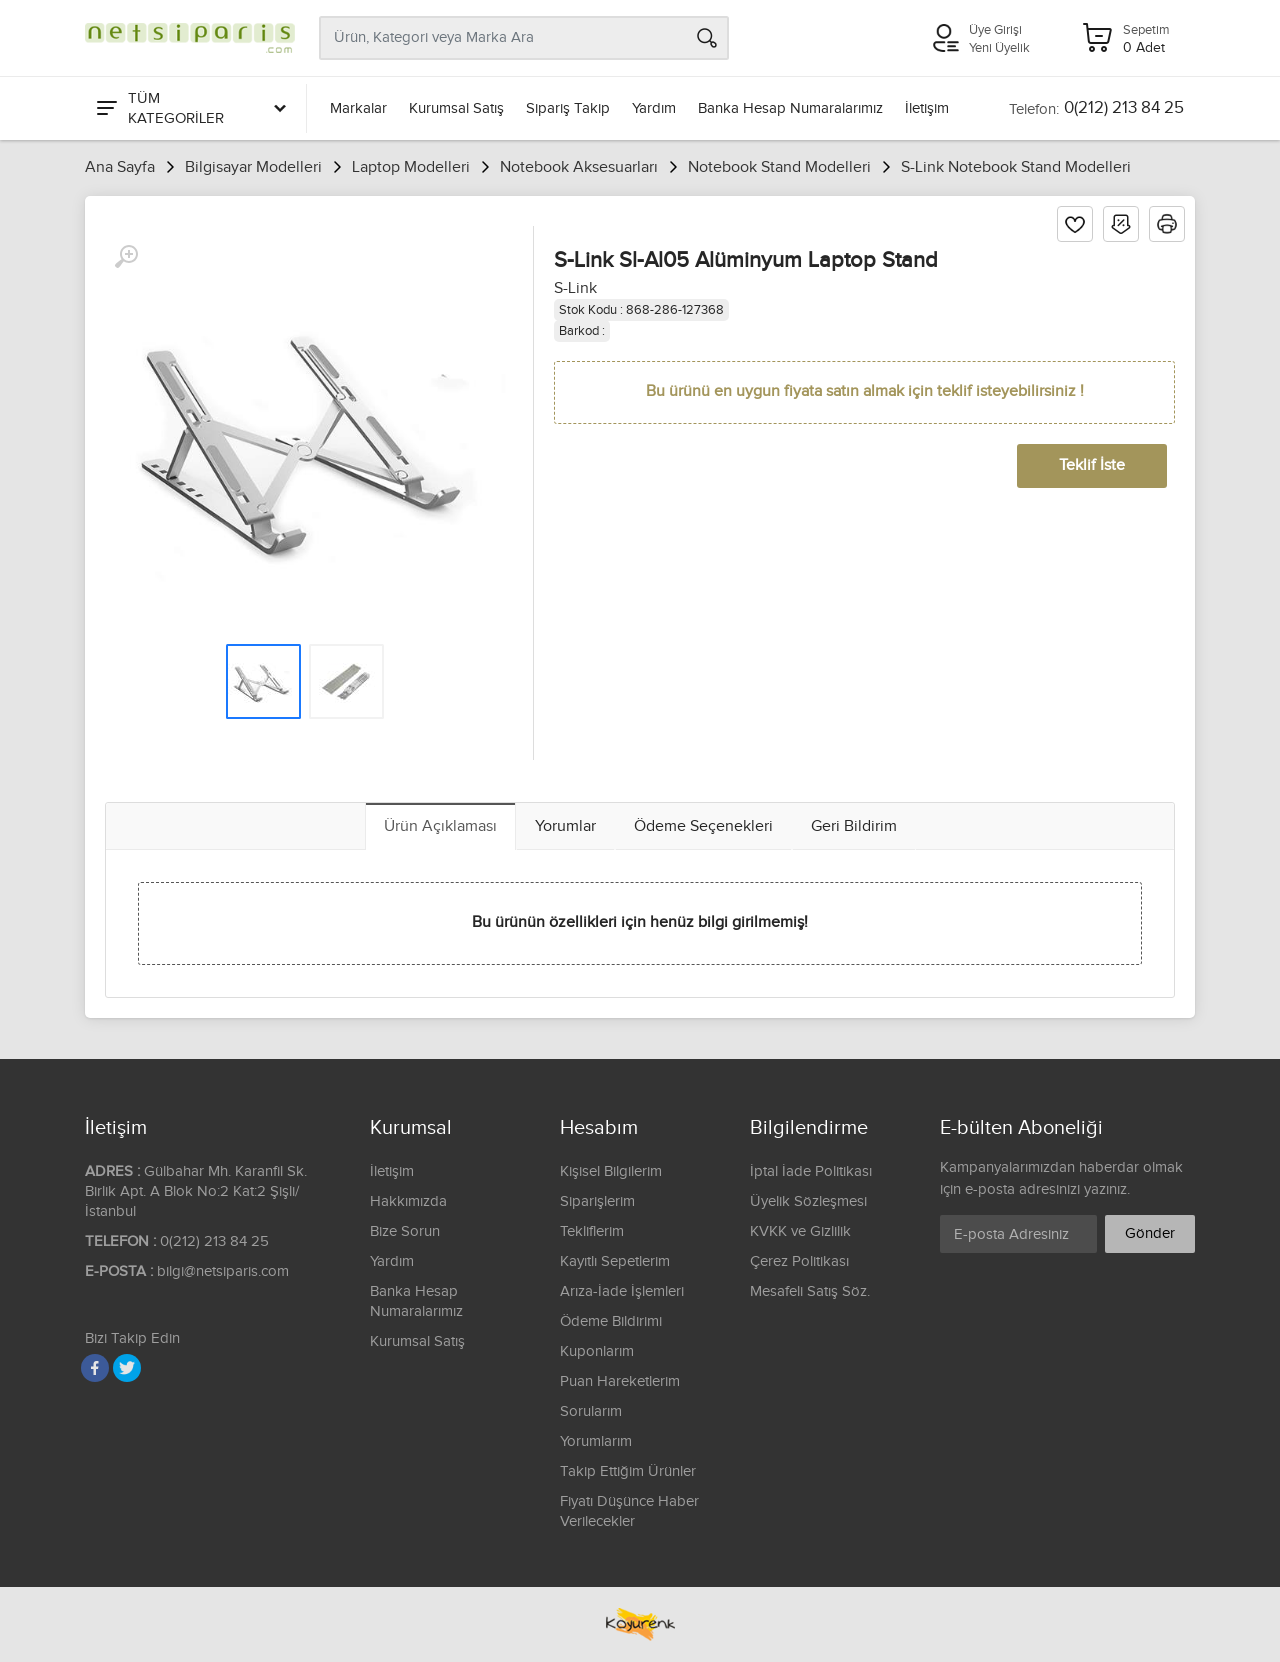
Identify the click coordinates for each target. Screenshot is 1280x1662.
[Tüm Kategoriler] (190, 108)
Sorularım (591, 1411)
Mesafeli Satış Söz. (810, 1291)
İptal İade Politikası (811, 1171)
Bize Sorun (405, 1231)
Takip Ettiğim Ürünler (628, 1471)
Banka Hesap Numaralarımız (790, 108)
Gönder (1150, 1233)
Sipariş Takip (568, 108)
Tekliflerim (592, 1231)
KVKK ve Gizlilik (800, 1231)
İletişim (927, 108)
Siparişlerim (597, 1201)
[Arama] (707, 38)
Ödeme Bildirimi (611, 1321)
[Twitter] (127, 1368)
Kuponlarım (597, 1351)
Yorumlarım (596, 1441)
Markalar (358, 108)
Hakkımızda (408, 1201)
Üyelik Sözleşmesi (808, 1201)
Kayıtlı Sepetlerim (615, 1261)
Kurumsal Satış (456, 108)
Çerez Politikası (799, 1261)
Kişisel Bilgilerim (611, 1171)
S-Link (575, 288)
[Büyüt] (126, 257)
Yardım (654, 108)
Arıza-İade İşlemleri (622, 1291)
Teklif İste (1092, 465)
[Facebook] (95, 1368)
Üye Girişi (995, 30)
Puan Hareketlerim (620, 1381)
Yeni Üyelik (999, 48)
